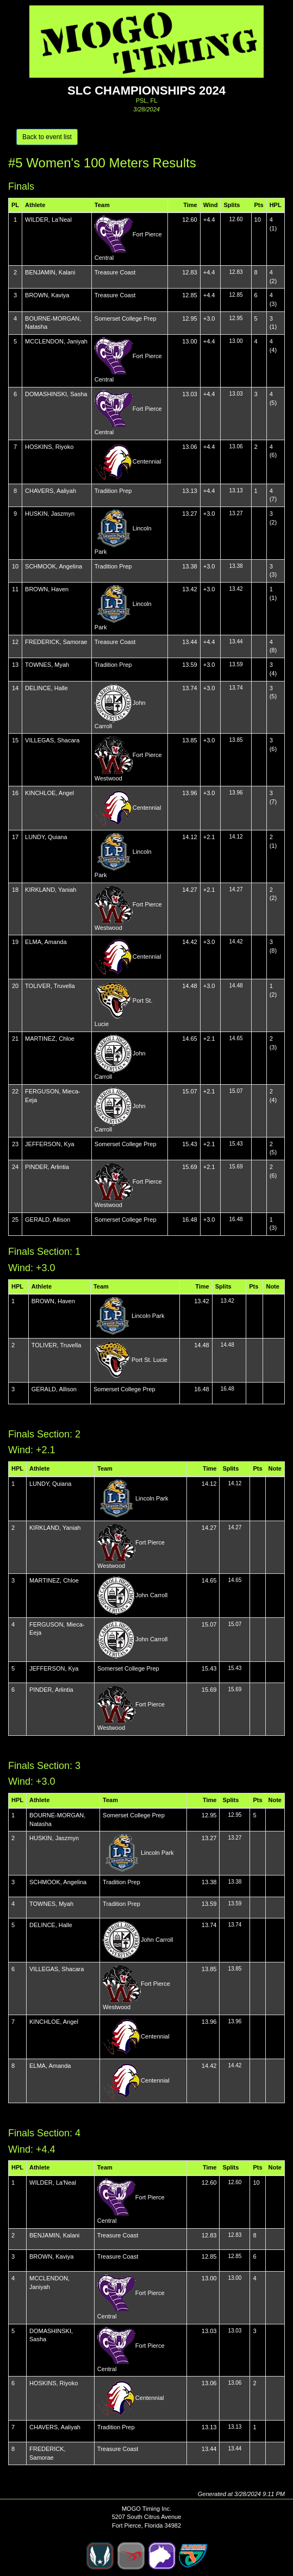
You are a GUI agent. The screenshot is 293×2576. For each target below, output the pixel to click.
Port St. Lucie (149, 1359)
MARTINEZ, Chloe (49, 1038)
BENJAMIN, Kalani (50, 272)
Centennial (147, 461)
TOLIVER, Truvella (50, 986)
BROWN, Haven (46, 589)
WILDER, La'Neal (48, 219)
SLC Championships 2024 (146, 90)
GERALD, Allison (47, 1219)
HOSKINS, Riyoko (49, 446)
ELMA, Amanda (45, 942)
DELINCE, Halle (46, 688)
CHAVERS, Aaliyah (50, 490)
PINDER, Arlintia (47, 1167)
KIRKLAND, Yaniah (50, 889)
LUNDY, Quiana (46, 837)
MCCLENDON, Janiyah (56, 341)
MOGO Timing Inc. (146, 2508)
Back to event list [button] (47, 137)
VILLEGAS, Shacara (52, 740)
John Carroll (151, 1594)
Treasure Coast (115, 272)
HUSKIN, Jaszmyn (49, 513)
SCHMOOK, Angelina (53, 566)
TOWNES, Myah (47, 664)
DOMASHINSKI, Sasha (56, 394)
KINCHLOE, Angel (49, 793)
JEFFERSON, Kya (49, 1144)
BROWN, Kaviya (47, 295)
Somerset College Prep (126, 318)
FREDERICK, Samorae (56, 642)
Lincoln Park (148, 1315)
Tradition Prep (113, 490)
